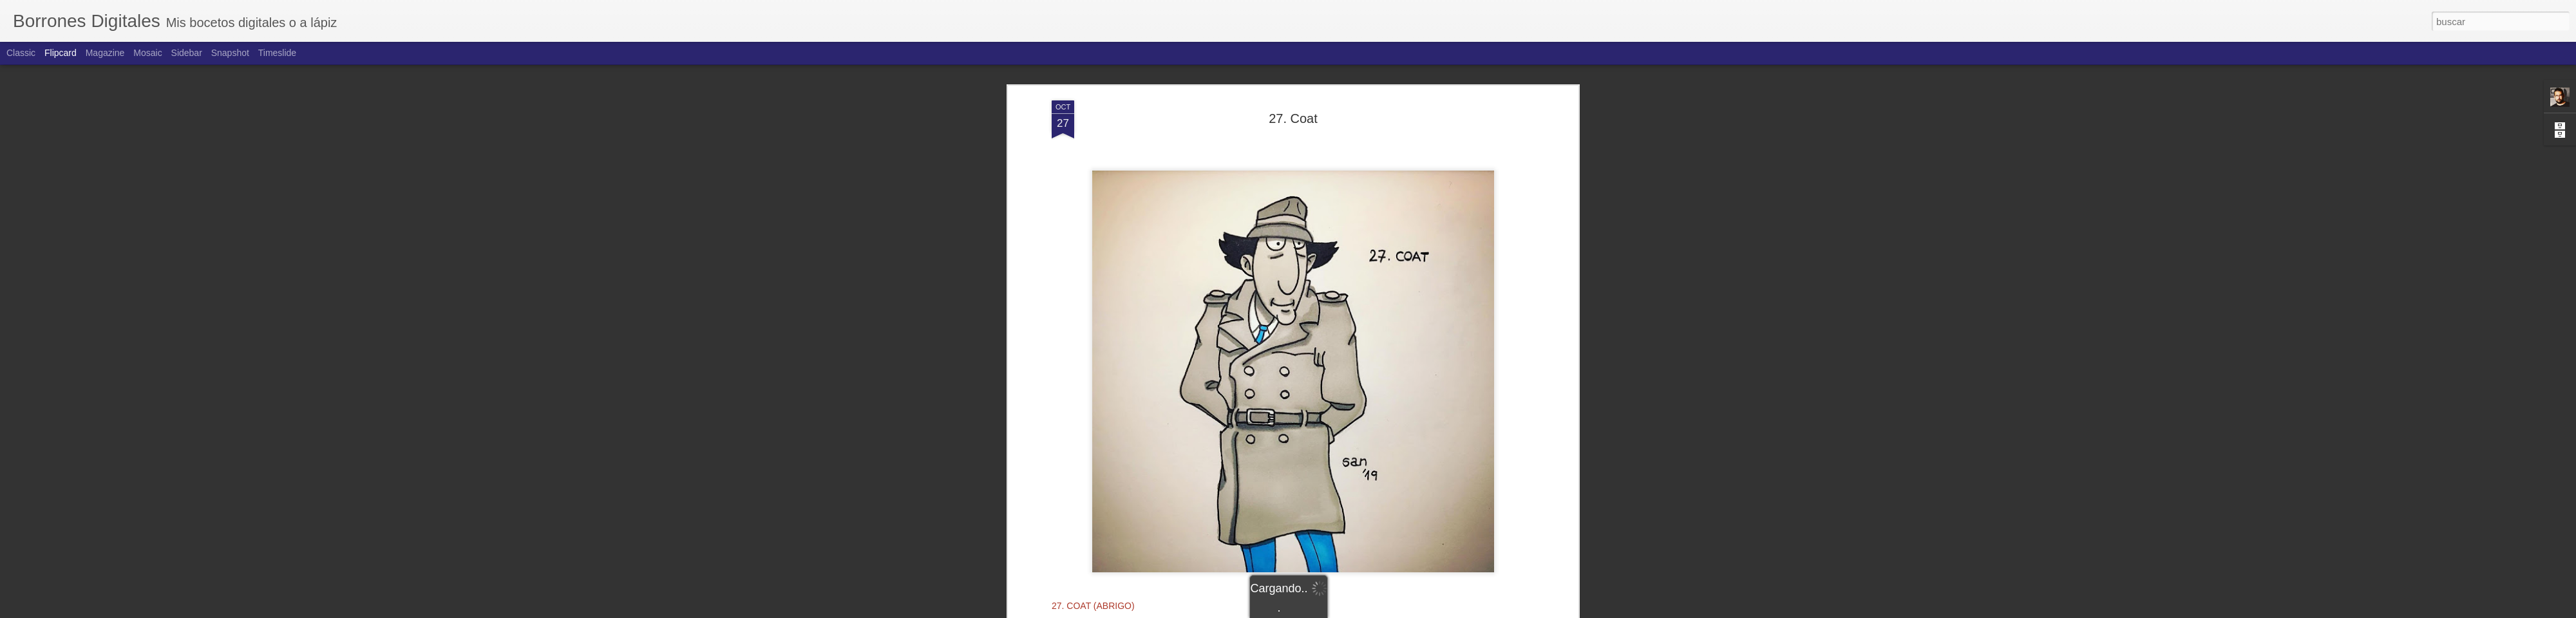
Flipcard (60, 53)
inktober (1273, 465)
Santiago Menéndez (1293, 418)
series (1434, 465)
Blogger (1338, 611)
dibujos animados (1217, 465)
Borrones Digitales (1226, 418)
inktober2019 (1320, 465)
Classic (20, 53)
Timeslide (277, 53)
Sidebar (186, 53)
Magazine (105, 53)
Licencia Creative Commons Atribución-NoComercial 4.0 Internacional (1292, 430)
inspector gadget (1384, 465)
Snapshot (230, 53)
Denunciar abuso (1381, 611)
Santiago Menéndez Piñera (1360, 448)
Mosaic (147, 53)
